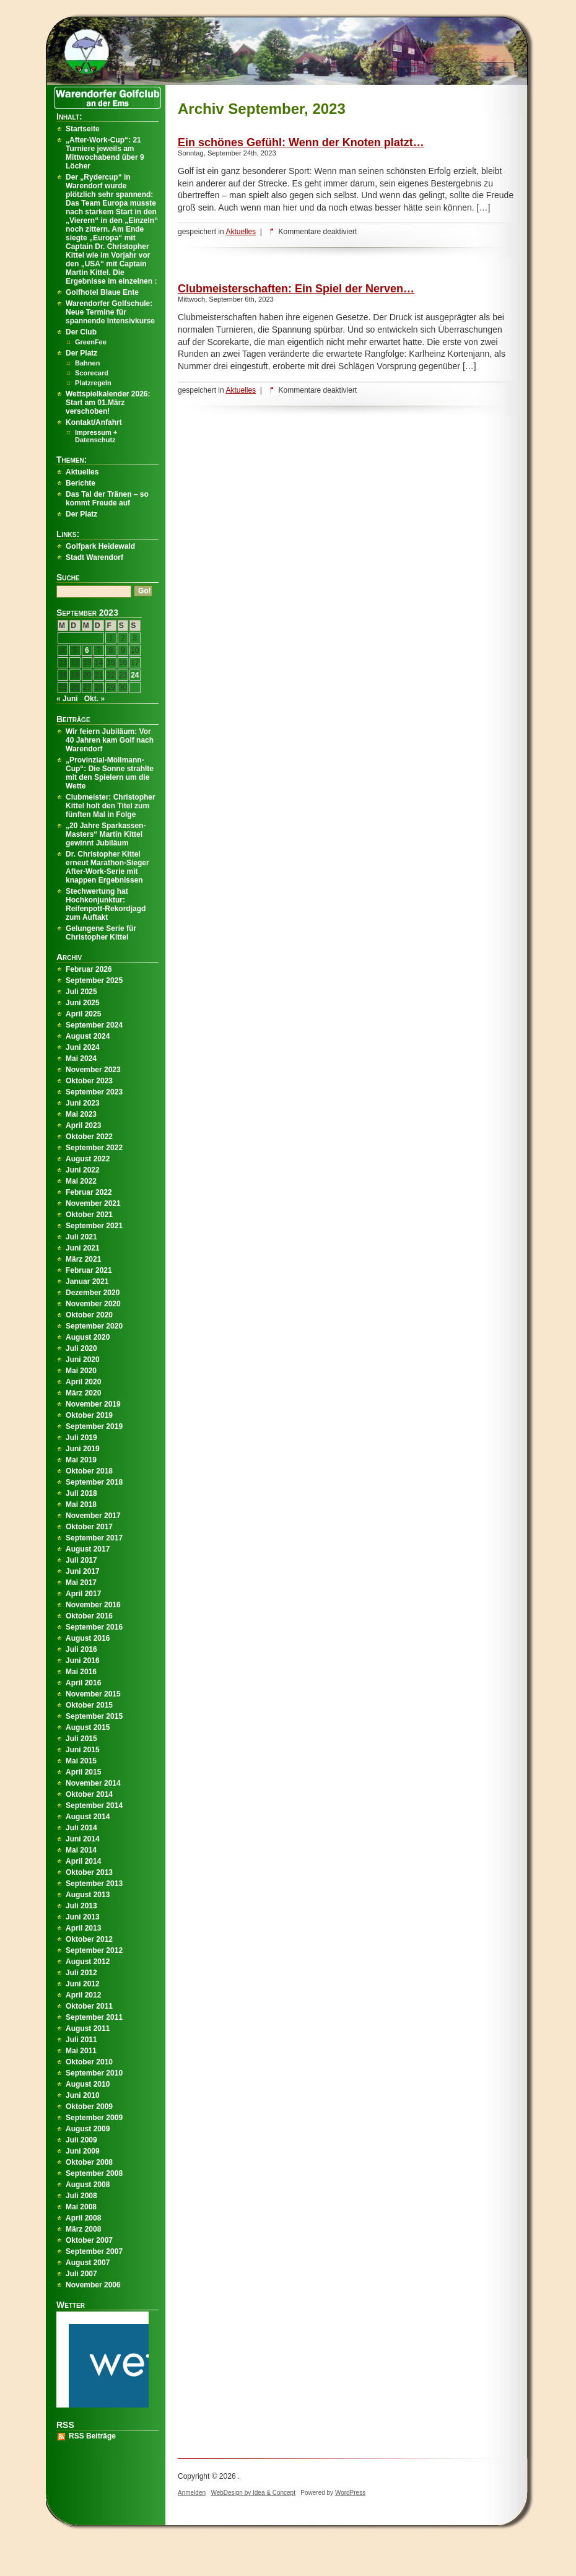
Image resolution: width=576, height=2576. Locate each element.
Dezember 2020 (93, 1292)
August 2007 (88, 2262)
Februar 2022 (89, 1192)
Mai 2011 (81, 2050)
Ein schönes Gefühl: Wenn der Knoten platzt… (301, 142)
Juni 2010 (83, 2095)
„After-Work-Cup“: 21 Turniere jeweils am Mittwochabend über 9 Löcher (105, 153)
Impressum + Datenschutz (96, 436)
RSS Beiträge (92, 2436)
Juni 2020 (83, 1359)
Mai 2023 (81, 1114)
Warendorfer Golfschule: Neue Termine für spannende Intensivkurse (110, 312)
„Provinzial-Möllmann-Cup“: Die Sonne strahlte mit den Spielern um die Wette (110, 773)
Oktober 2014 (89, 1794)
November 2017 (93, 1515)
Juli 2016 (81, 1649)
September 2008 (94, 2173)
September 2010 (94, 2073)
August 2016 (88, 1638)
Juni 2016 (83, 1660)
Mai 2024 (81, 1058)
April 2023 (83, 1125)
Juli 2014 (81, 1827)
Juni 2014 (83, 1839)
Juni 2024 (83, 1047)
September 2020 (94, 1326)
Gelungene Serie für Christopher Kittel (101, 932)
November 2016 (93, 1604)
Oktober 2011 (89, 2006)
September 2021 (94, 1225)
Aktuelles (240, 231)
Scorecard (91, 373)
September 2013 (94, 1883)
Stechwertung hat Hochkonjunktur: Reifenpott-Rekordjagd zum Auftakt (106, 904)
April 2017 (83, 1593)
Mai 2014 (81, 1850)
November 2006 (93, 2285)
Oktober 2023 (89, 1080)
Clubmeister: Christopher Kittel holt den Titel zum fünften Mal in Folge (110, 806)
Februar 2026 (89, 969)
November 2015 (93, 1694)
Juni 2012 (83, 1984)
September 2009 (94, 2117)
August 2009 (88, 2128)
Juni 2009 (83, 2151)
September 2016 (94, 1627)
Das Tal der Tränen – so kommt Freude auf (107, 498)
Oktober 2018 (89, 1471)
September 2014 (94, 1805)
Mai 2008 (81, 2207)
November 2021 (93, 1203)
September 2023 (94, 1092)
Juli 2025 (81, 991)
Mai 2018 (81, 1504)
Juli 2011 (81, 2039)
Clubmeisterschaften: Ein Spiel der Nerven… (296, 288)
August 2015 (88, 1727)
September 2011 (94, 2017)
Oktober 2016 (89, 1616)
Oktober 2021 (89, 1214)
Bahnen (87, 363)
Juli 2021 (81, 1237)
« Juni (67, 698)
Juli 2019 (81, 1437)
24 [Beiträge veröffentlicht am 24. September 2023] (135, 675)
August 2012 (88, 1961)
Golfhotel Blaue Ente (102, 292)
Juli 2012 (81, 1972)
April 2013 (83, 1928)
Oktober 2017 (89, 1526)
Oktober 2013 (89, 1872)
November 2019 (93, 1404)
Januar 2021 (87, 1281)
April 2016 (83, 1683)
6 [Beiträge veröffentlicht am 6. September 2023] (87, 650)
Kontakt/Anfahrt (94, 422)
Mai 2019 (81, 1460)
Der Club (81, 332)
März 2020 (83, 1393)
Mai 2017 (81, 1582)
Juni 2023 (83, 1103)
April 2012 (83, 1995)
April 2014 (83, 1861)
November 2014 (93, 1783)
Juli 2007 (81, 2273)
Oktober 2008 (89, 2162)
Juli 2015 (81, 1738)
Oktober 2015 (89, 1705)
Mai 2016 (81, 1671)
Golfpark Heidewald (100, 546)
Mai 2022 (81, 1181)
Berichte (80, 483)
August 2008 (88, 2184)
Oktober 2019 (89, 1415)
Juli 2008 (81, 2195)
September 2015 (94, 1716)
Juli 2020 (81, 1348)
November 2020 (93, 1303)
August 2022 (88, 1159)
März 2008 (83, 2229)
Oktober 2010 (89, 2062)
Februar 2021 (89, 1270)
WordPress (350, 2492)
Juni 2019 (83, 1448)
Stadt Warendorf (94, 557)
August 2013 (88, 1894)
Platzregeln (93, 382)
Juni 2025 (83, 1002)
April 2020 (83, 1382)
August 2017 (88, 1549)
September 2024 (94, 1025)
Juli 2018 (81, 1493)
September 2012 (94, 1950)
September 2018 (94, 1482)
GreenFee (91, 342)
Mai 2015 (81, 1761)
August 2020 (88, 1337)
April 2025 (83, 1014)
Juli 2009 (81, 2140)
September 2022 (94, 1147)
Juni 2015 (83, 1749)
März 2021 (83, 1259)
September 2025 (94, 980)
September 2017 (94, 1538)
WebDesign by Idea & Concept (253, 2492)
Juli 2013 (81, 1905)
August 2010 (88, 2084)
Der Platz (81, 353)
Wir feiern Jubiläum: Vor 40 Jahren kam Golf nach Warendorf (110, 740)
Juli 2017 (81, 1560)
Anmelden (192, 2492)
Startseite (83, 128)
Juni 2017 (83, 1571)
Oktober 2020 (89, 1315)
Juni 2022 (83, 1170)
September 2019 (94, 1426)
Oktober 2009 (89, 2106)
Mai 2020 (81, 1370)
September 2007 (94, 2251)
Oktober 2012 (89, 1939)
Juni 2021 (83, 1248)
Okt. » (94, 698)
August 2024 (88, 1036)
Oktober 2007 (89, 2240)
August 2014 (88, 1816)
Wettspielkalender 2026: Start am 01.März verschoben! (108, 403)
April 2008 (83, 2218)
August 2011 (88, 2028)
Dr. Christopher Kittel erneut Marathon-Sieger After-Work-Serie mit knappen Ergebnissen (107, 867)
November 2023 (93, 1069)
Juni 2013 (83, 1917)
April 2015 (83, 1772)
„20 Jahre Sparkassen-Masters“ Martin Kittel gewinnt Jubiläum (106, 834)
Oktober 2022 (89, 1136)
